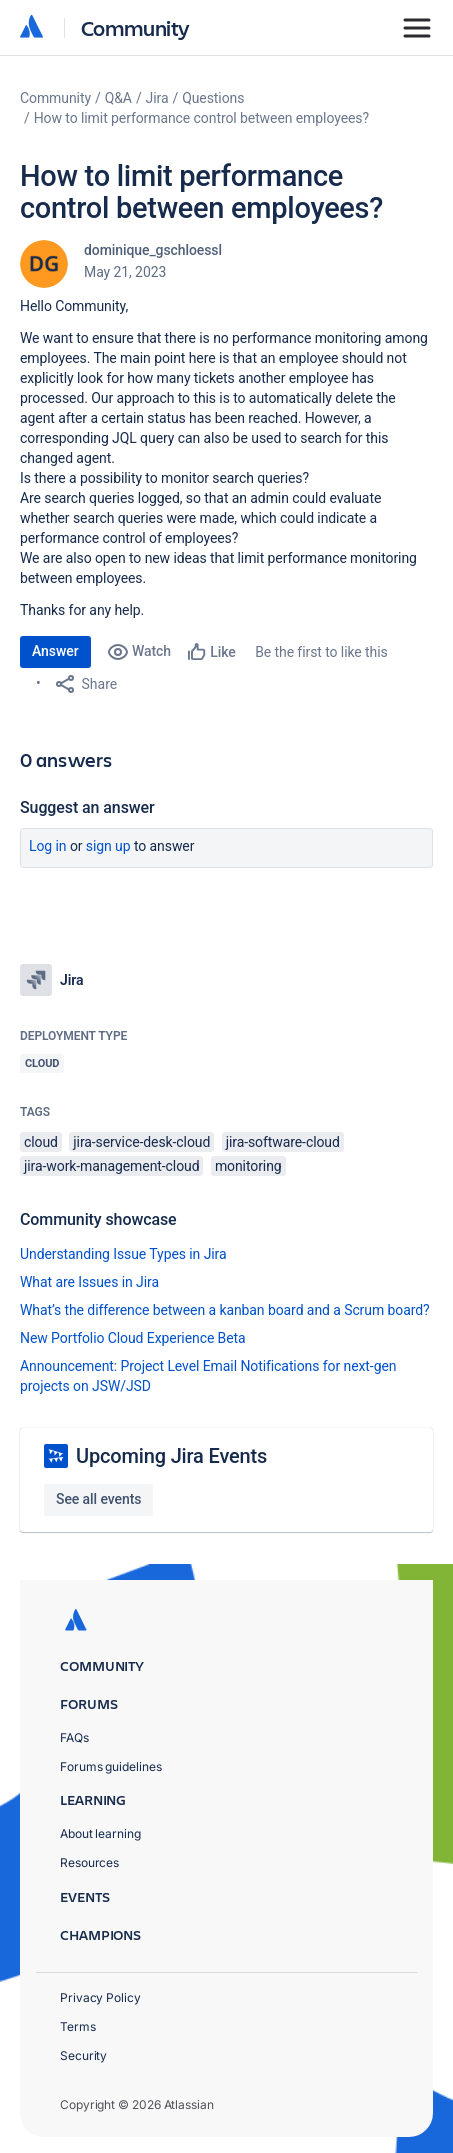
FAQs (74, 1737)
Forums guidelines (111, 1766)
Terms (78, 2026)
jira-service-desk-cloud (141, 1142)
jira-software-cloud (283, 1142)
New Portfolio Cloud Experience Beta (133, 1338)
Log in (48, 846)
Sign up (108, 846)
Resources (89, 1862)
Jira (157, 98)
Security (83, 2055)
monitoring (248, 1166)
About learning (100, 1833)
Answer (55, 651)
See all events (98, 1499)
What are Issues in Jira (89, 1282)
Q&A (118, 98)
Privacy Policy (100, 1997)
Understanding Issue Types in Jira (123, 1254)
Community (135, 27)
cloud (41, 1142)
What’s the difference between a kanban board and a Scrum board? (225, 1310)
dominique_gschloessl (153, 250)
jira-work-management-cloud (111, 1166)
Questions (213, 98)
